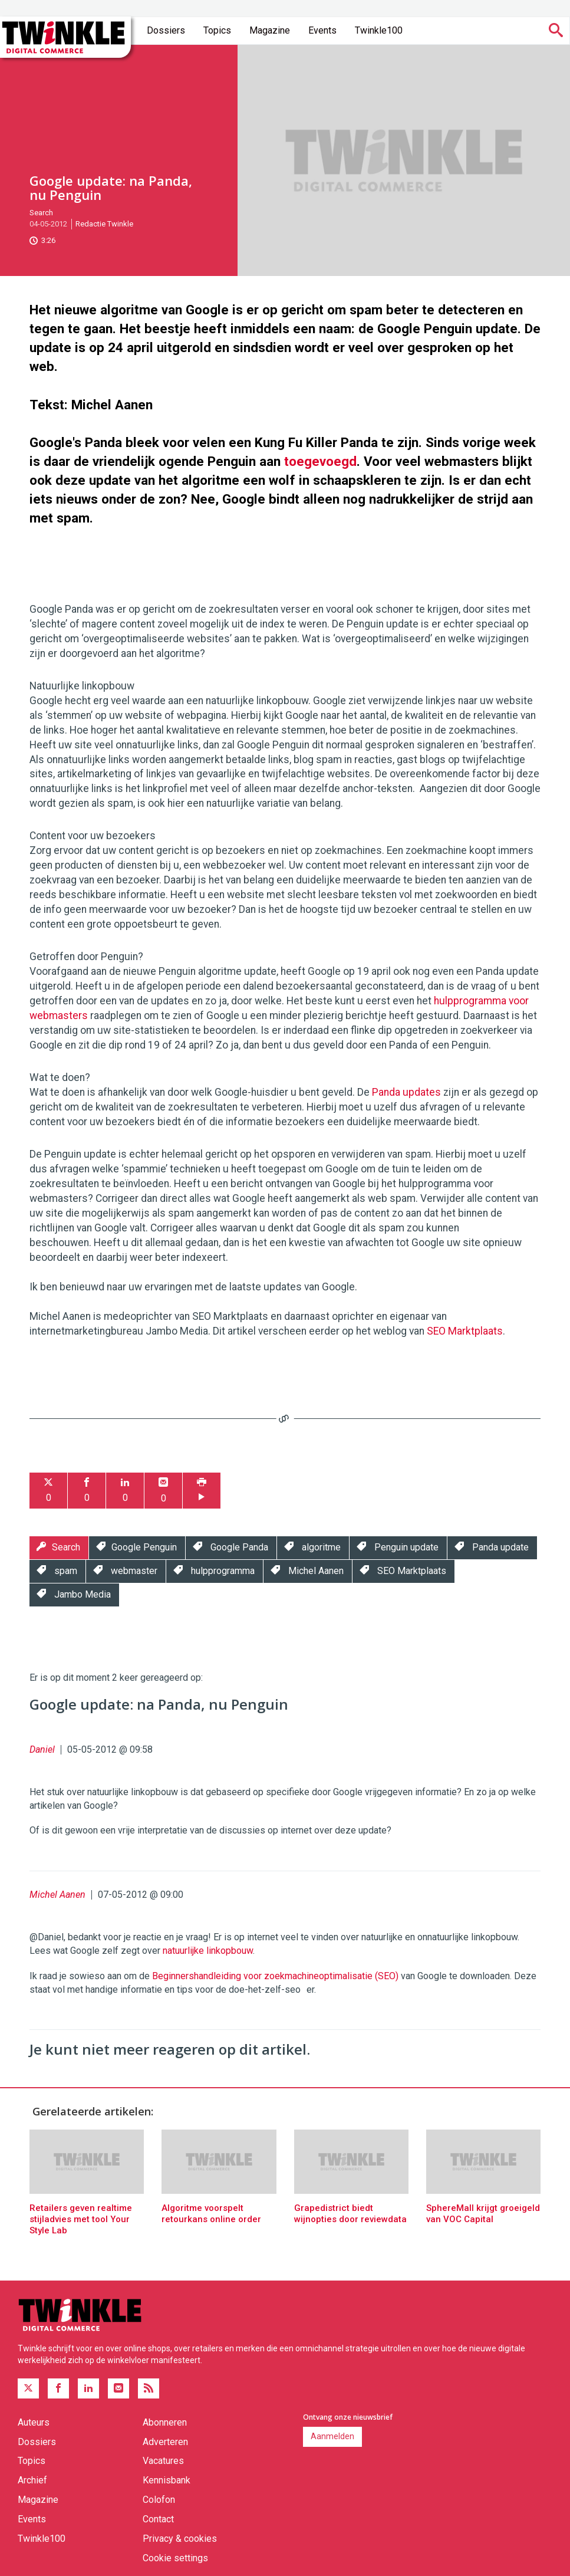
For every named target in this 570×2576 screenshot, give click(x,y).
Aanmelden (332, 2436)
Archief (32, 2480)
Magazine (269, 30)
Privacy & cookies (180, 2538)
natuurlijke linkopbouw (208, 1950)
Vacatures (163, 2460)
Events (322, 30)
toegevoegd (320, 461)
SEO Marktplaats (465, 1331)
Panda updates (406, 1092)
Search (41, 212)
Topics (217, 30)
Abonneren (165, 2422)
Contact (158, 2519)
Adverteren (165, 2441)
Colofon (159, 2499)
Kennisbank (166, 2480)
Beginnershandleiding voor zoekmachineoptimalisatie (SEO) (275, 1976)
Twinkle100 (379, 30)
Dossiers (166, 30)
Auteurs (34, 2422)
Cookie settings (175, 2558)
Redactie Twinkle (104, 223)
